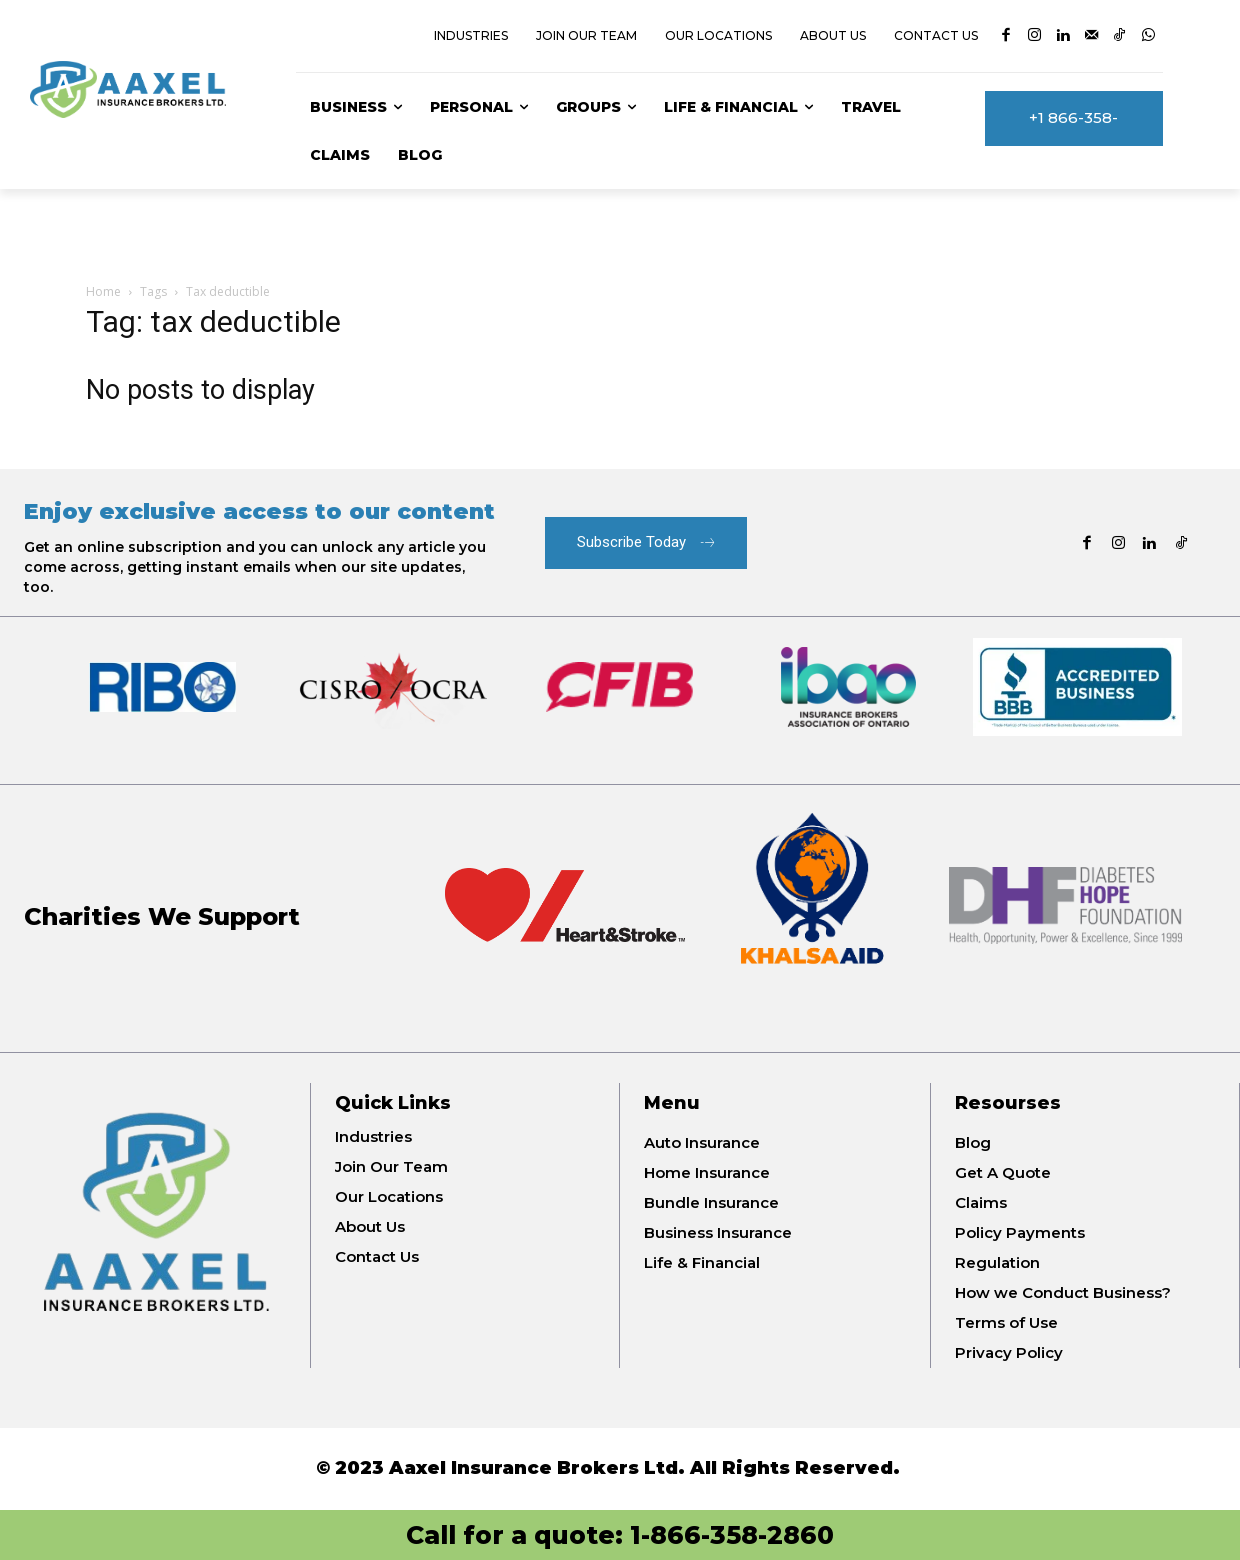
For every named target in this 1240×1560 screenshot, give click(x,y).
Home (103, 291)
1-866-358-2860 (732, 1535)
